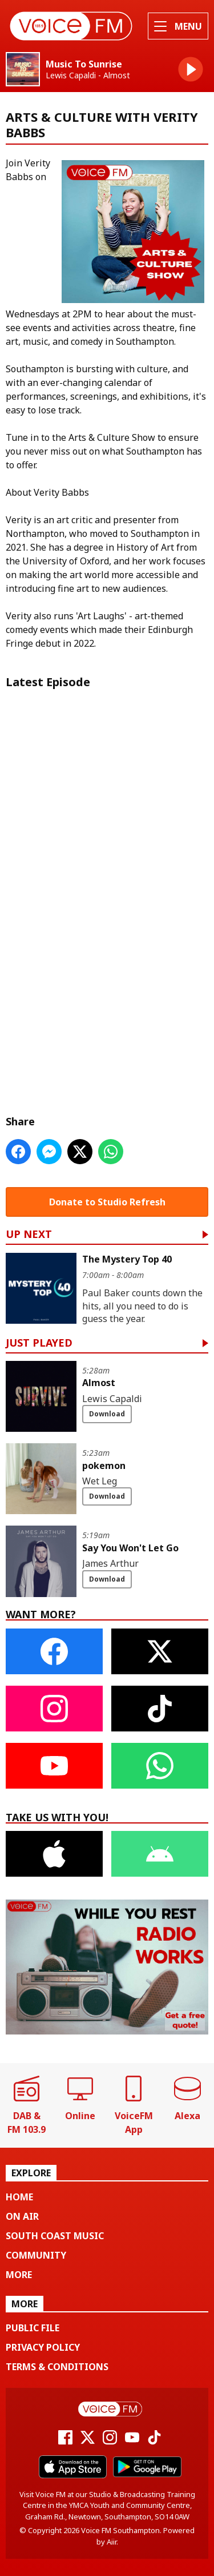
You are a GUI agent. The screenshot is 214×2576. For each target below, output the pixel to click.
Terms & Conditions (57, 2366)
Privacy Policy (43, 2347)
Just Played (39, 1343)
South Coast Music (55, 2235)
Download (107, 1414)
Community (36, 2255)
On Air (22, 2216)
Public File (32, 2328)
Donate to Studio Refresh (107, 1202)
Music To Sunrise (84, 64)
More (19, 2274)
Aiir (111, 2542)
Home (19, 2197)
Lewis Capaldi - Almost (88, 75)
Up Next (29, 1235)
